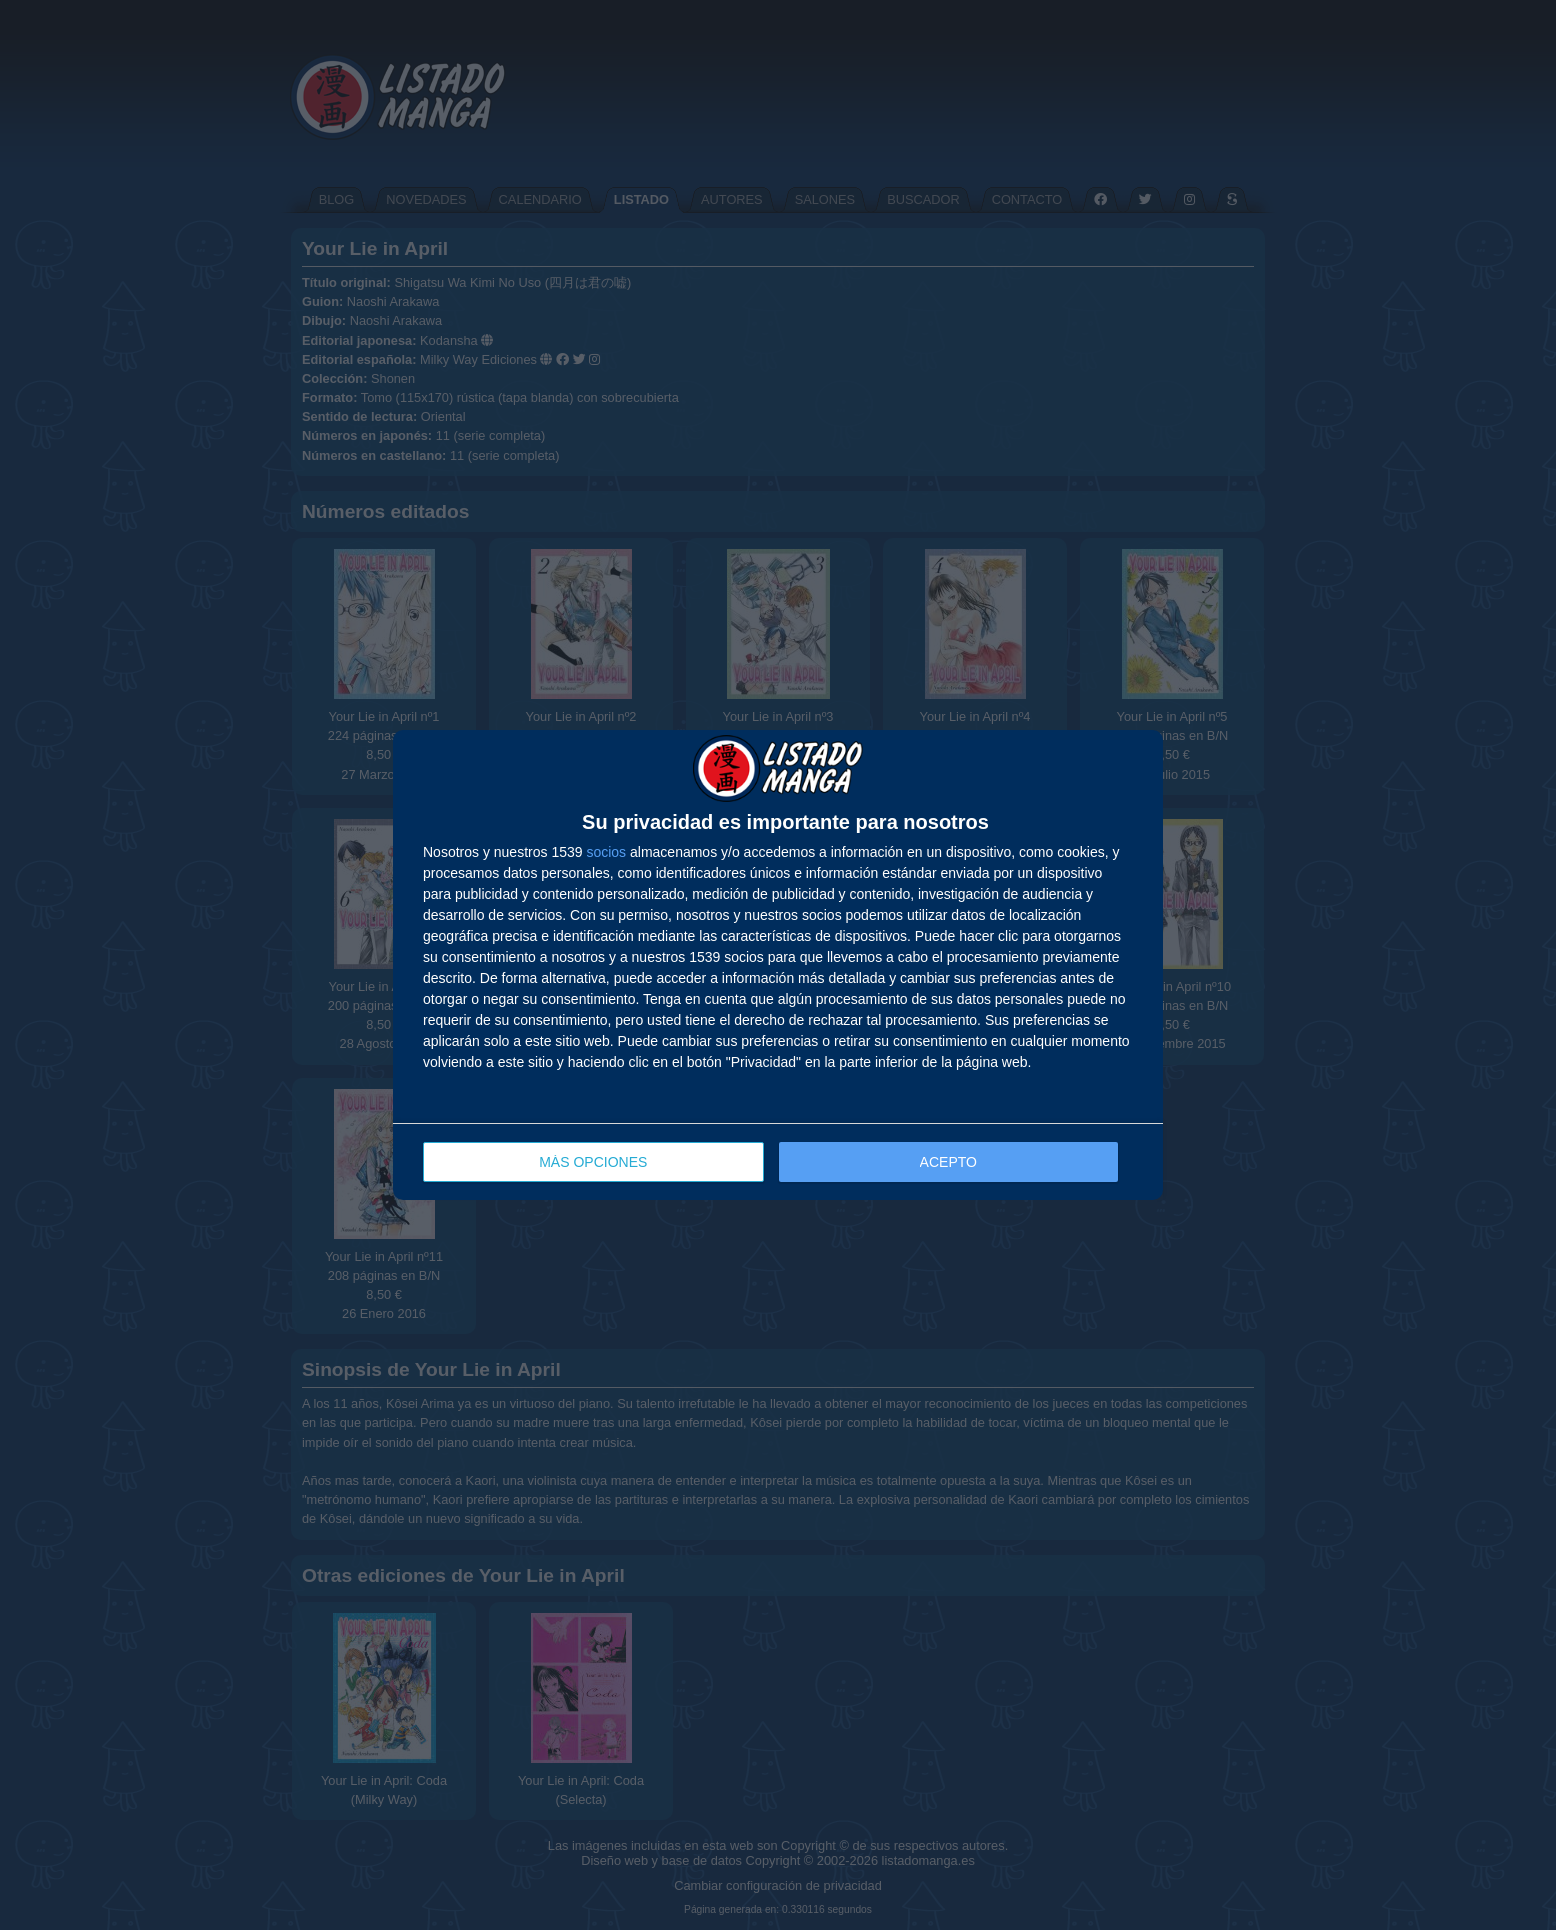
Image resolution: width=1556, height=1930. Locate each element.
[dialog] (778, 965)
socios (606, 852)
